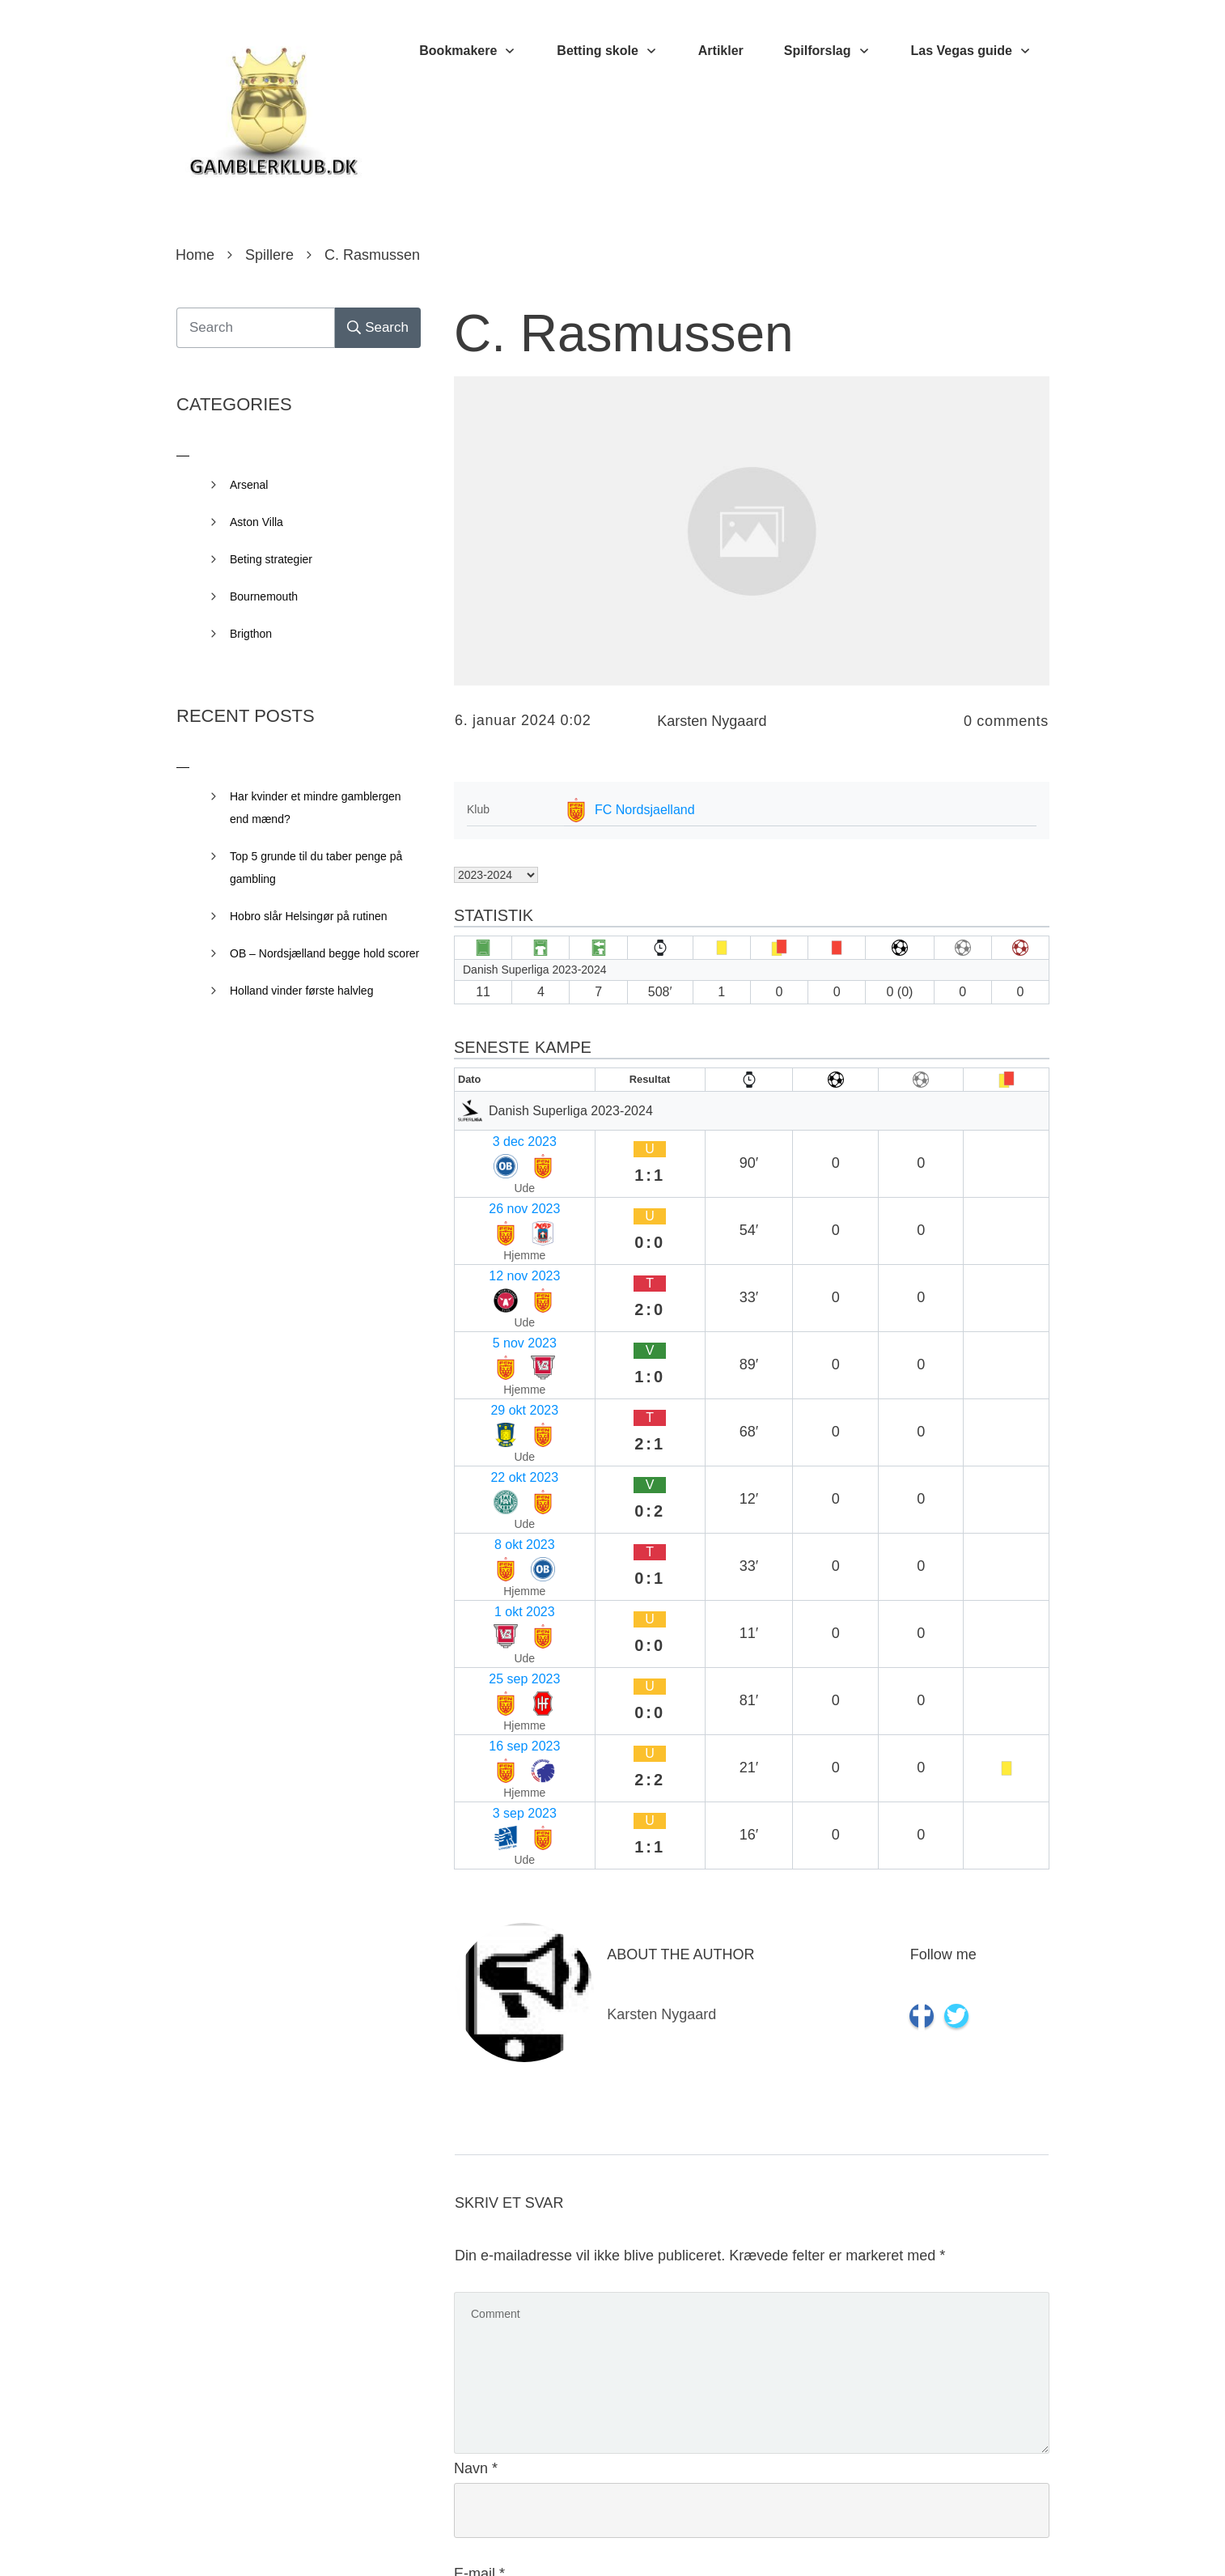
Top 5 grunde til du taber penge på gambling (316, 867)
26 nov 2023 (496, 1170)
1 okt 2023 (491, 1359)
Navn (476, 2069)
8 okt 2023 (491, 1328)
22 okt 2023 (495, 1296)
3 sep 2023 (493, 1454)
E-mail (479, 2174)
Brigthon (251, 633)
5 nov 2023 (493, 1233)
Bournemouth (264, 596)
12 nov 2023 (496, 1201)
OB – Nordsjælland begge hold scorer (324, 953)
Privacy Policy (703, 2539)
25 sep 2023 (496, 1391)
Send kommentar (976, 2489)
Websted (482, 2280)
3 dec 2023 (493, 1138)
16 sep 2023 (496, 1422)
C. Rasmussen (624, 333)
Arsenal (249, 484)
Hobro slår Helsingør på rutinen (309, 916)
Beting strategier (271, 559)
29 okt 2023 (495, 1264)
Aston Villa (256, 522)
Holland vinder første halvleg (301, 990)
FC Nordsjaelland (645, 810)
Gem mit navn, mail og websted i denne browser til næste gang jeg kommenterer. (730, 2417)
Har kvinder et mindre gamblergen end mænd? (315, 807)
